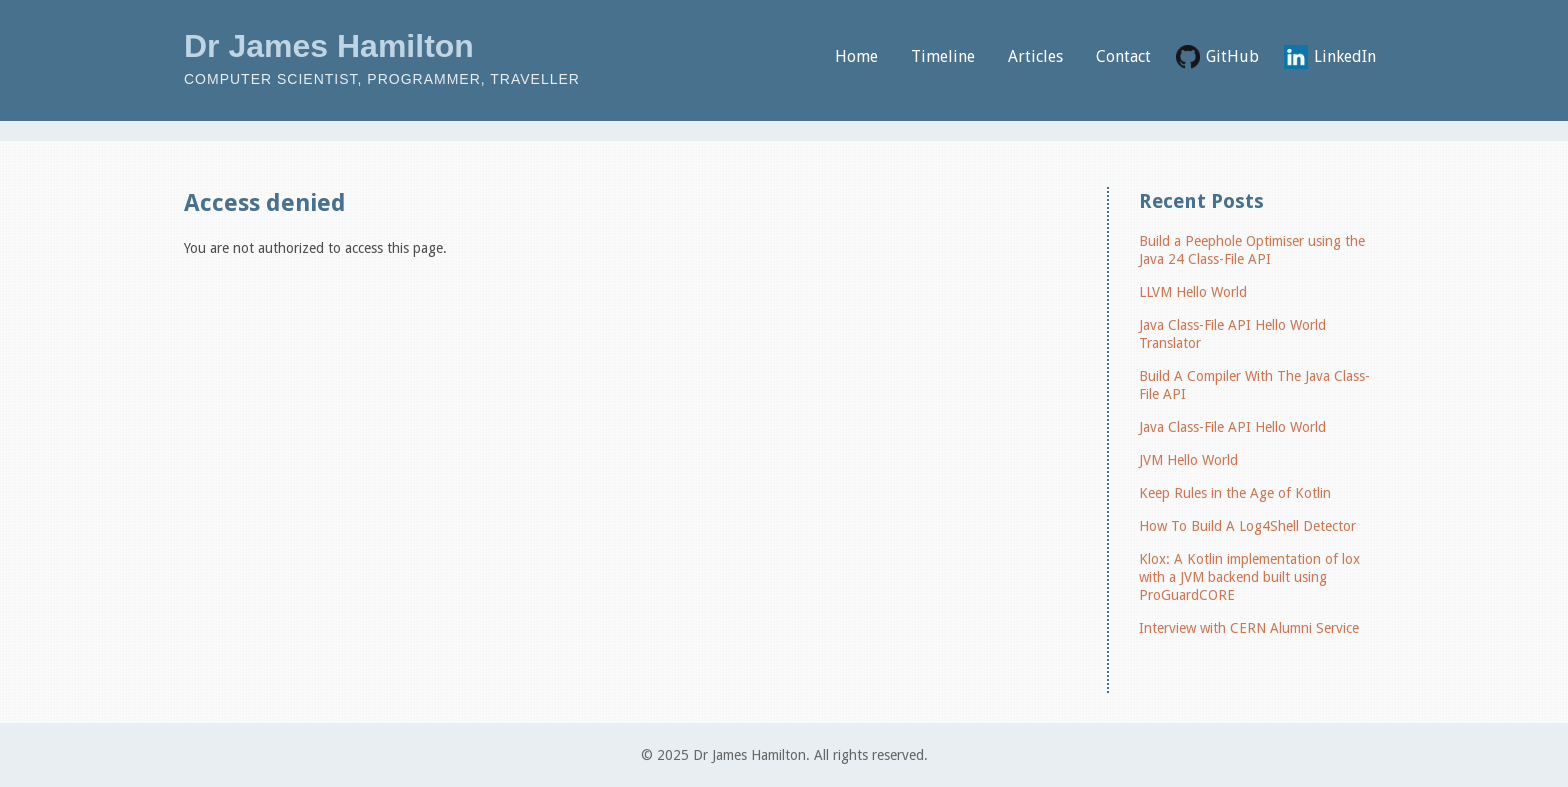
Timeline (943, 56)
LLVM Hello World (1193, 292)
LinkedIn (1345, 56)
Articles (1035, 56)
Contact (1123, 56)
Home (856, 56)
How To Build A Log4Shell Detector (1247, 526)
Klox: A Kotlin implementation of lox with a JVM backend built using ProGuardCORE (1249, 577)
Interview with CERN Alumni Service (1249, 628)
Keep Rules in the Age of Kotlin (1235, 493)
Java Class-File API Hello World (1232, 427)
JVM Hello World (1188, 460)
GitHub (1232, 56)
